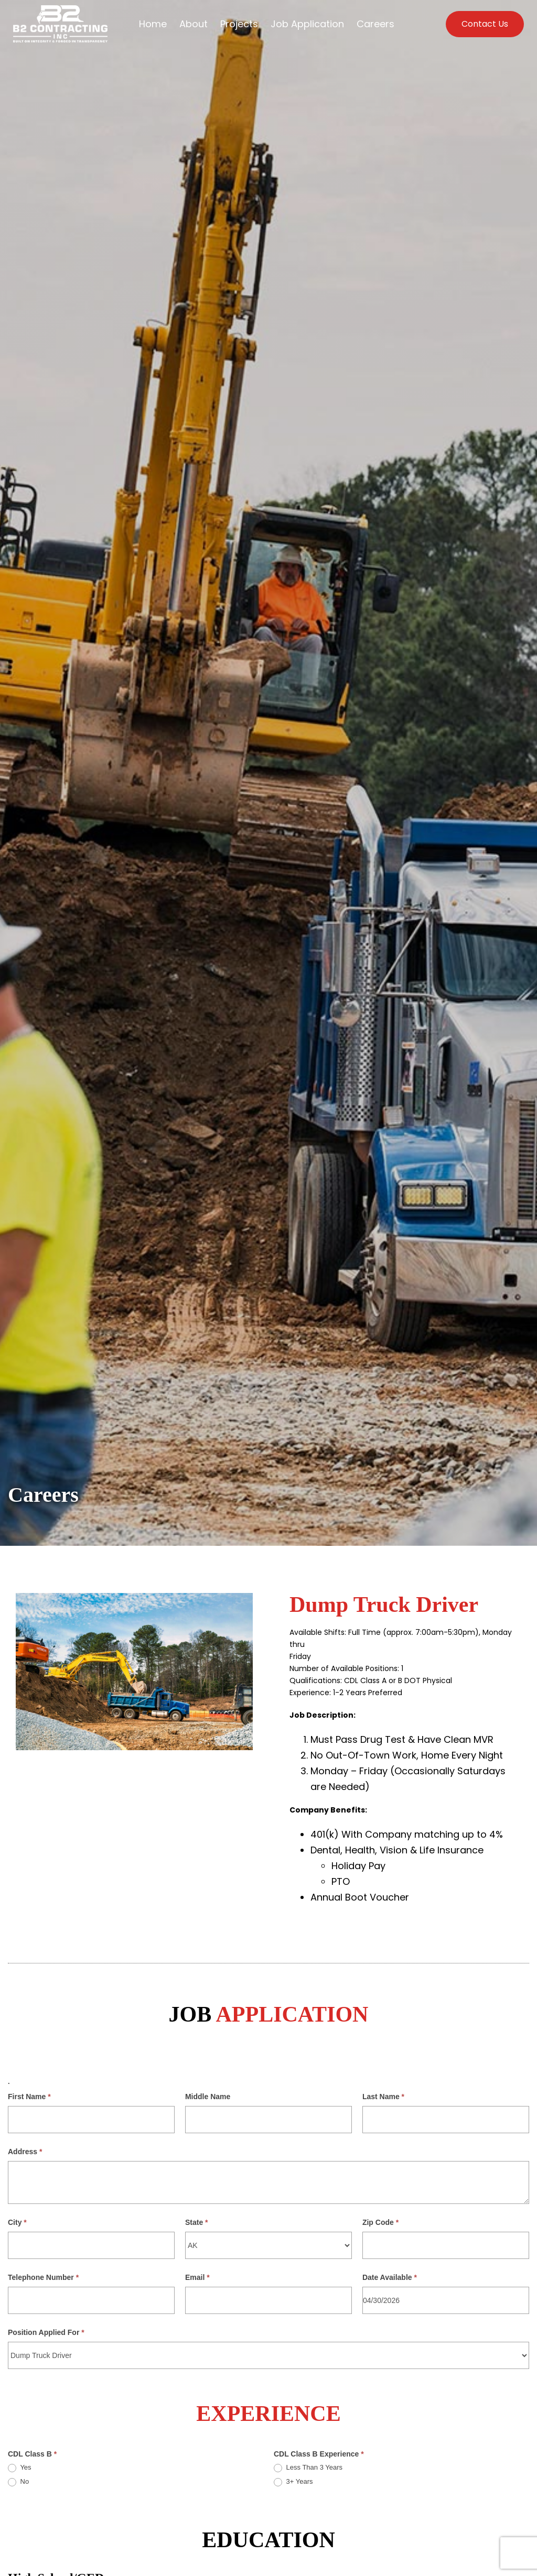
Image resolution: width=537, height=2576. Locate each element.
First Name (29, 2096)
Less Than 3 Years (308, 2467)
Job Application (307, 23)
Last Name (383, 2096)
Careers (375, 23)
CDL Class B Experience (319, 2454)
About (193, 23)
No (18, 2481)
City (17, 2222)
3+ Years (293, 2481)
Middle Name (207, 2096)
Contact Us (484, 24)
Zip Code (380, 2222)
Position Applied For (46, 2332)
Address (25, 2151)
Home (153, 23)
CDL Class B (32, 2454)
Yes (19, 2467)
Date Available (389, 2277)
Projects (239, 23)
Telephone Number (43, 2277)
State (196, 2222)
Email (197, 2277)
